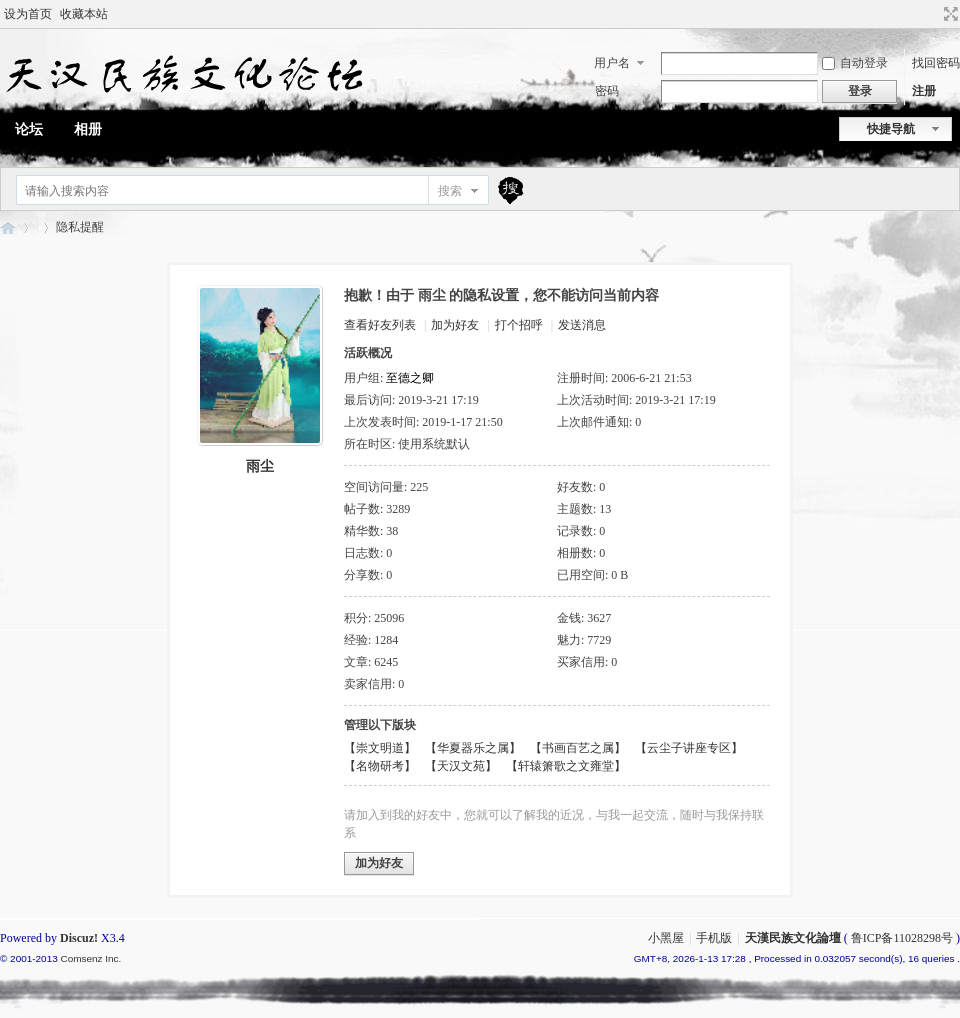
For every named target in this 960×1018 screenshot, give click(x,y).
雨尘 (260, 466)
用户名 (612, 63)
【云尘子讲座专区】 (689, 748)
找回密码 (936, 63)
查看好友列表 (380, 325)
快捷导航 (891, 129)
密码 (607, 91)
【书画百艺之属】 (578, 748)
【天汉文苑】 (461, 766)
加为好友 (455, 325)
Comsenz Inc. (90, 958)
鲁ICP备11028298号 (902, 938)
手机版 (714, 938)
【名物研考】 (380, 766)
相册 (88, 129)
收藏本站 (84, 14)
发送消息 (582, 325)
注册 (924, 91)
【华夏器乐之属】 (473, 748)
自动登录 (855, 63)
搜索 (450, 191)
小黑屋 (666, 938)
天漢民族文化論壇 (8, 227)
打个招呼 (519, 325)
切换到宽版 (948, 14)
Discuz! (79, 938)
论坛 (29, 129)
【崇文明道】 (380, 748)
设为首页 (28, 14)
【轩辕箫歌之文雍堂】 (566, 766)
